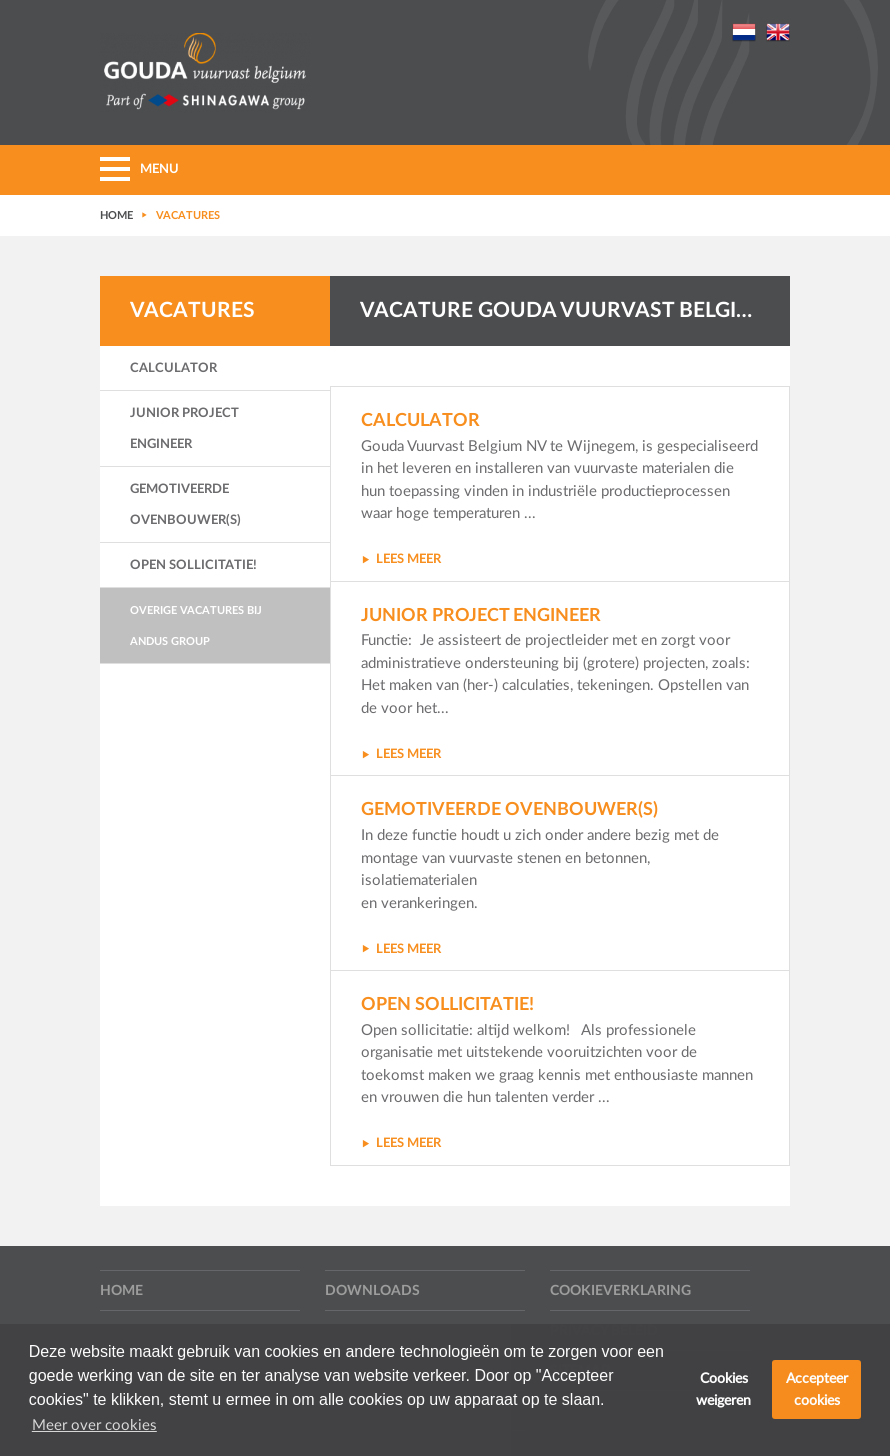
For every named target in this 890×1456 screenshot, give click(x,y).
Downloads (372, 1291)
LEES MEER (401, 559)
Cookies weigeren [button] (723, 1389)
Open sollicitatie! (193, 565)
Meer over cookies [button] (94, 1425)
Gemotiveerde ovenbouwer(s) (185, 505)
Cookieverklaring (620, 1291)
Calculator (173, 368)
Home (121, 1291)
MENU (139, 169)
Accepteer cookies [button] (817, 1389)
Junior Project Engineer (184, 429)
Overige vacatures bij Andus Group (196, 626)
